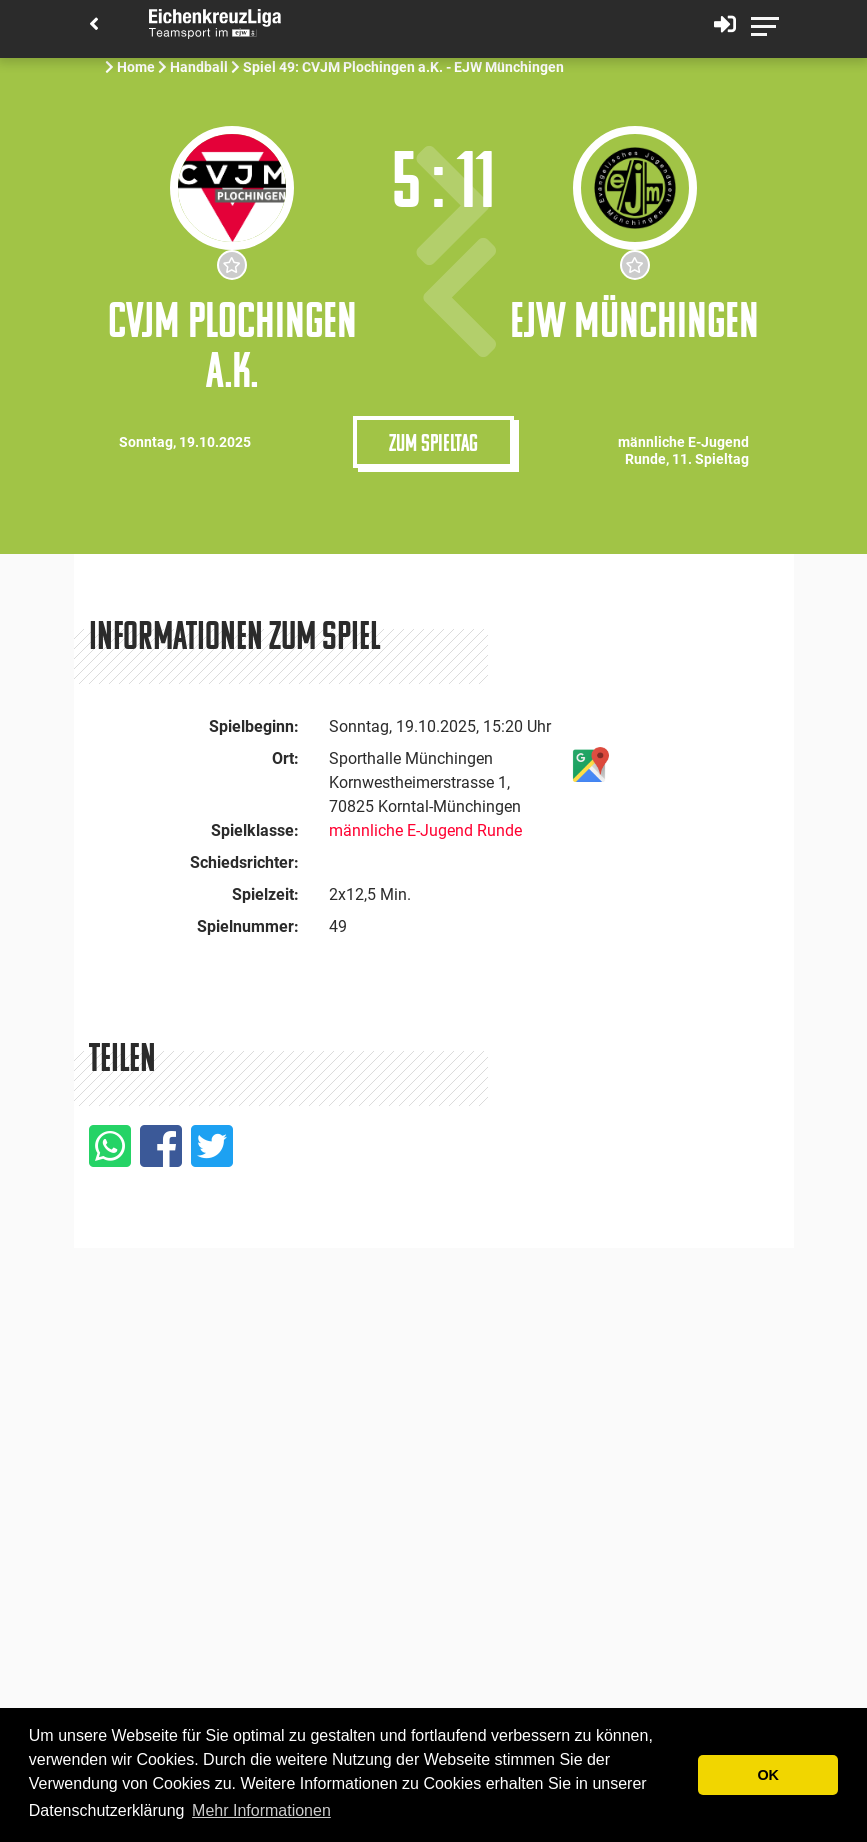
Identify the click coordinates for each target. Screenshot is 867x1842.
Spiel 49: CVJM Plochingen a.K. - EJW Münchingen (405, 67)
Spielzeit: (265, 894)
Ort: (285, 758)
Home (136, 67)
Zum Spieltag (433, 442)
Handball (199, 67)
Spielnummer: (248, 926)
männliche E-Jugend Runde (425, 830)
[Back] (94, 25)
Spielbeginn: (254, 726)
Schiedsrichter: (244, 862)
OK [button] (768, 1775)
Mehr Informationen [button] (261, 1810)
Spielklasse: (255, 830)
